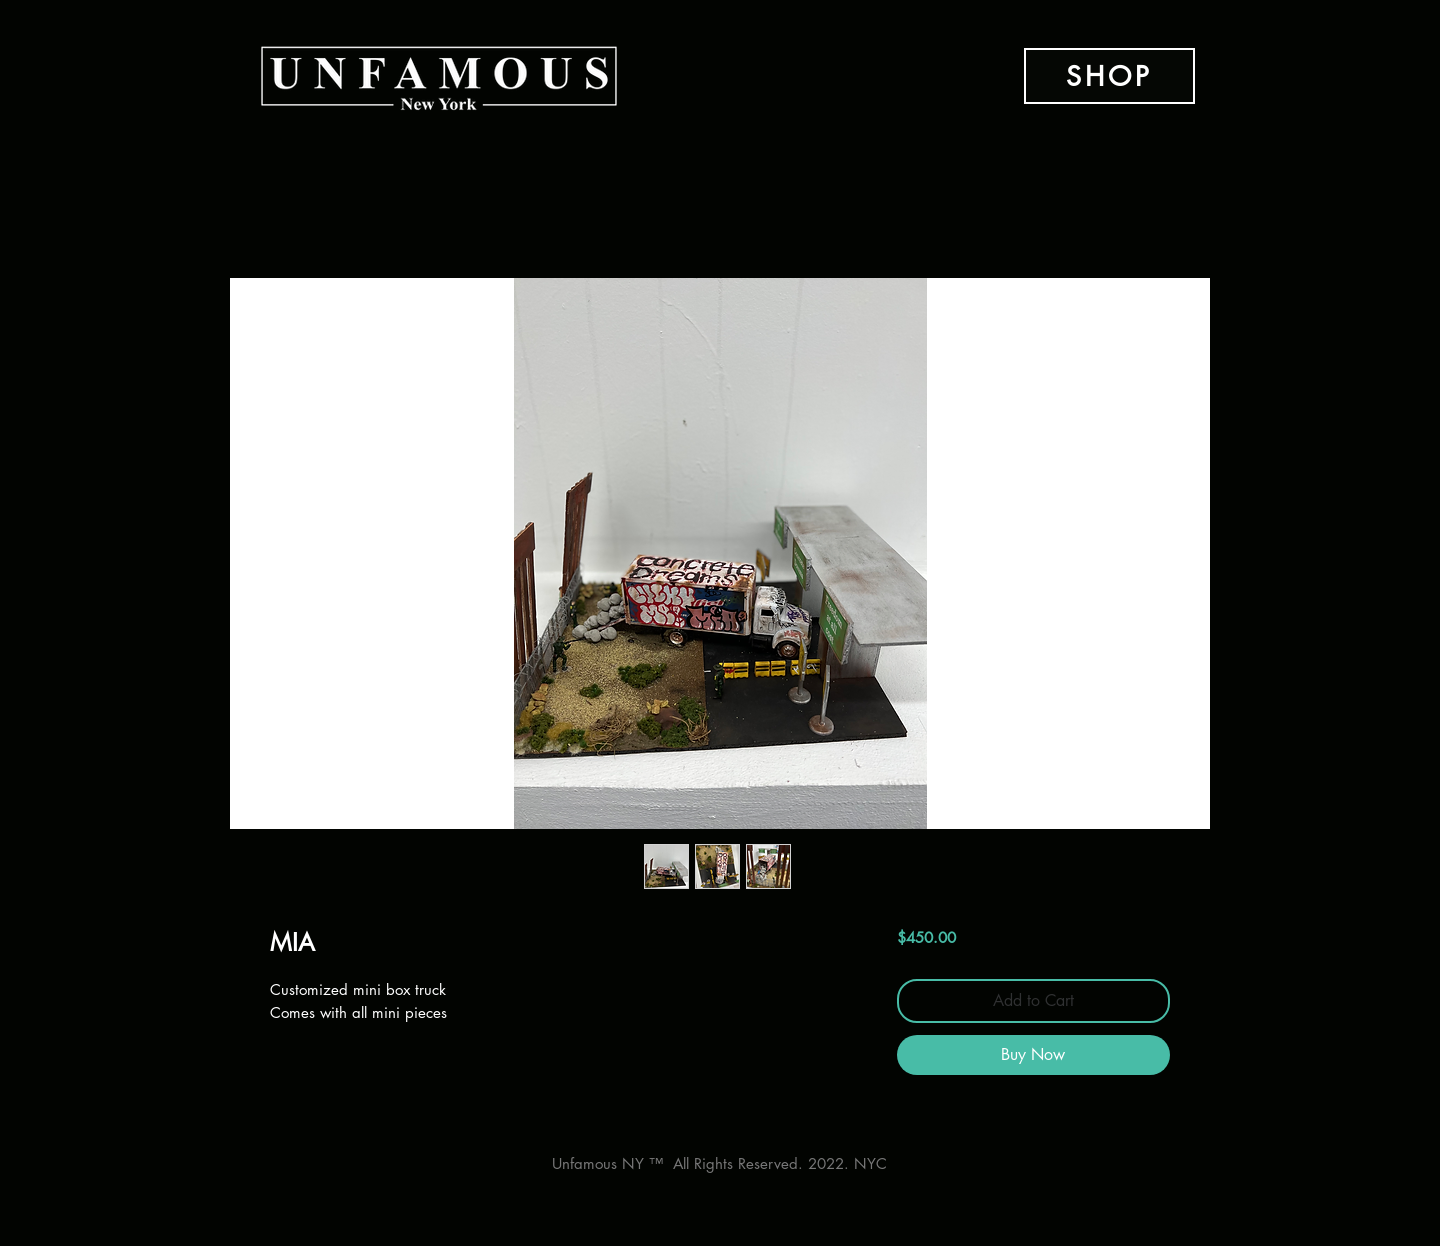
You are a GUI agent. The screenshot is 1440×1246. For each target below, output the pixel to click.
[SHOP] (1109, 76)
